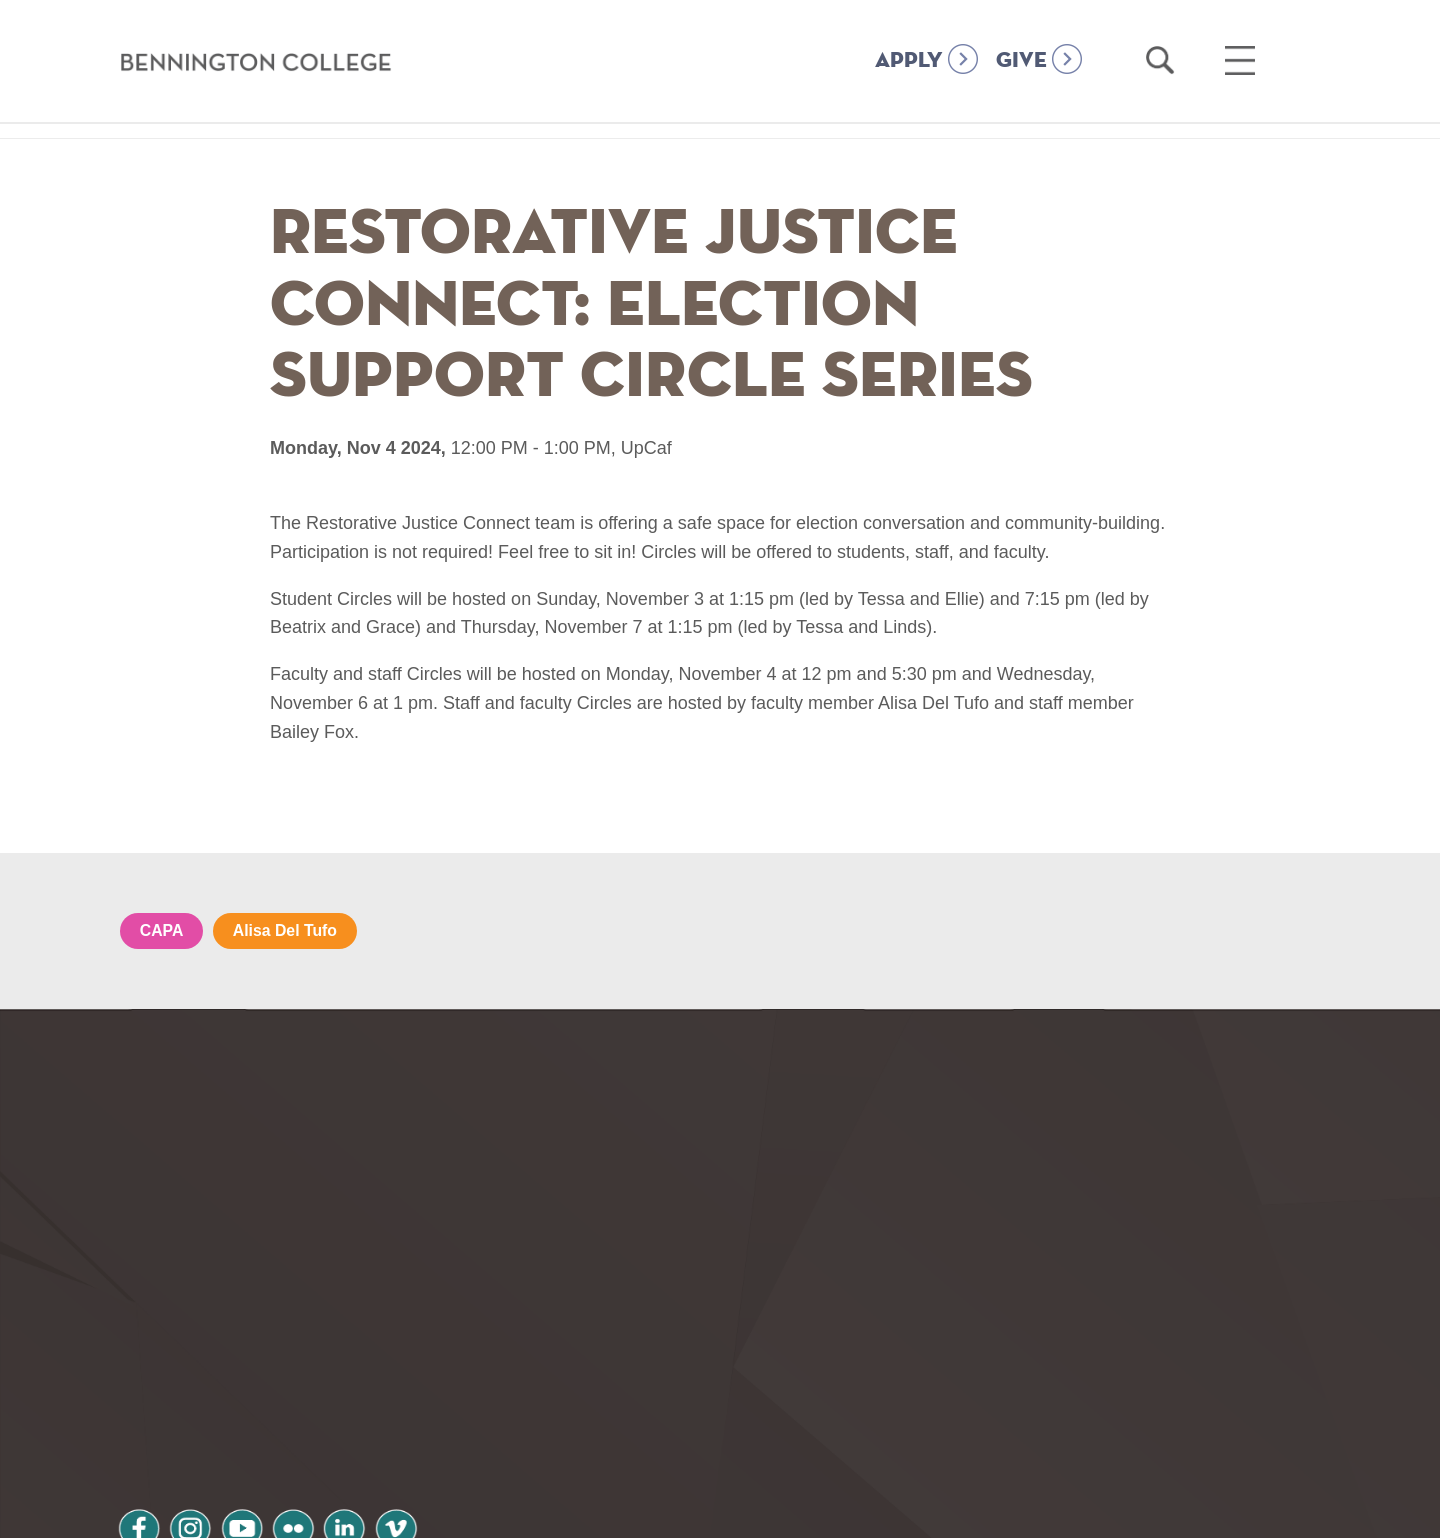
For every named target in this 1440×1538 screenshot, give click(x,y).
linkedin (370, 1378)
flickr (313, 1378)
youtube (256, 1378)
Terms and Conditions (388, 1430)
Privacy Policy (190, 1430)
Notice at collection (595, 1511)
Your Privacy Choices (783, 1511)
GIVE (1021, 61)
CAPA (162, 930)
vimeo (427, 1378)
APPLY (909, 61)
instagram (199, 1378)
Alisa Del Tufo (287, 930)
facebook (142, 1378)
